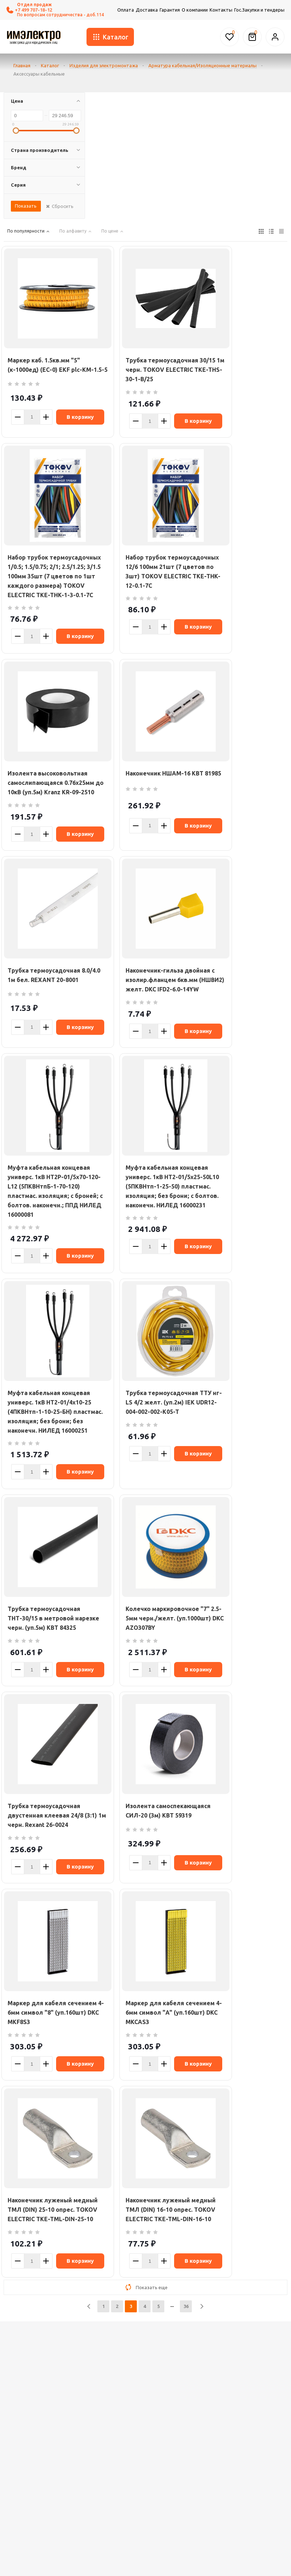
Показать (26, 205)
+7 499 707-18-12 (29, 10)
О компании (195, 9)
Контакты (221, 9)
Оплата (125, 9)
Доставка (147, 9)
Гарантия (170, 9)
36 (186, 2306)
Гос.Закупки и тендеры (259, 9)
